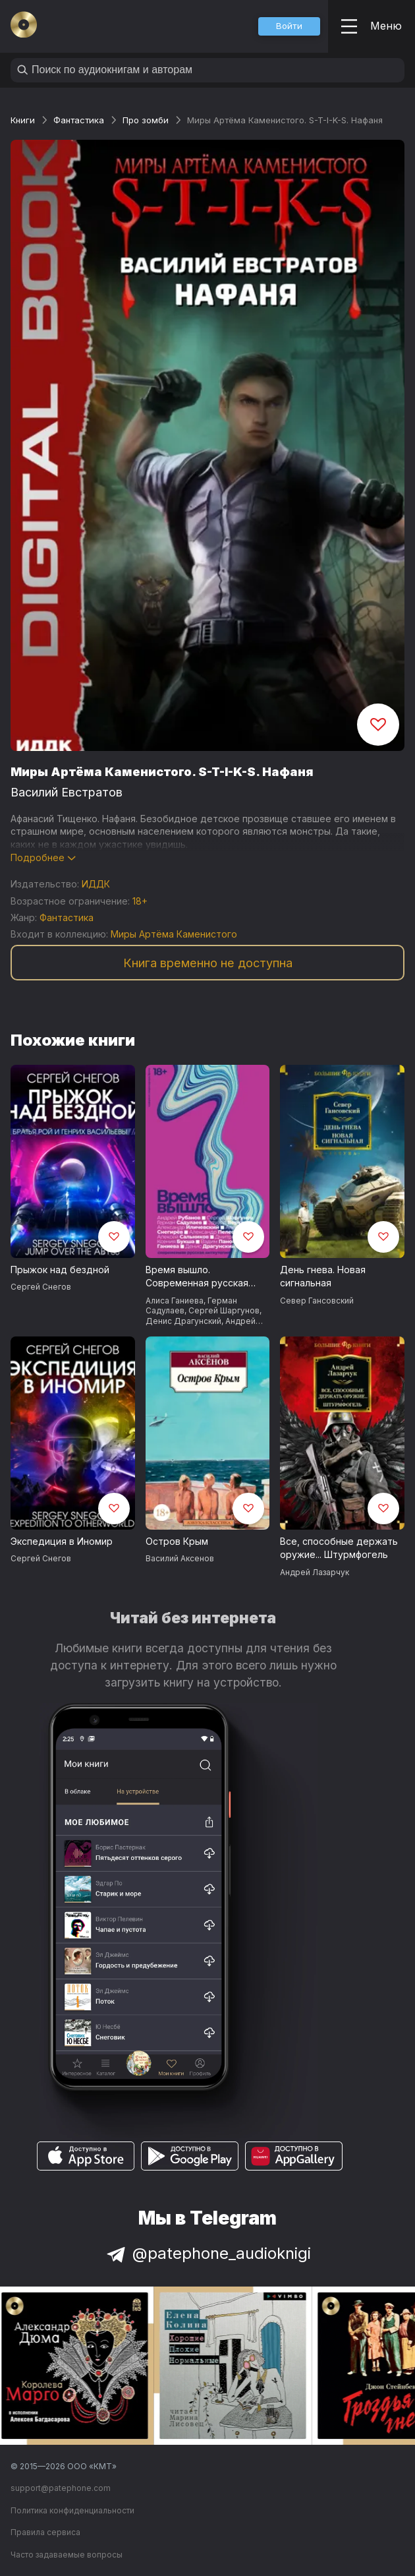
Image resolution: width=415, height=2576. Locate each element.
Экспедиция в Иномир (62, 1541)
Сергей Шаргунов (224, 1310)
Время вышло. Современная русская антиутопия (197, 1277)
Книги (23, 120)
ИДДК (96, 883)
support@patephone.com (61, 2488)
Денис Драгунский (183, 1321)
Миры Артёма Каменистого (174, 934)
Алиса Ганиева (175, 1300)
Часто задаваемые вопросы (67, 2555)
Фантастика (78, 120)
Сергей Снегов (41, 1287)
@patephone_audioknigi (207, 2253)
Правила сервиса (45, 2532)
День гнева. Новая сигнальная (323, 1276)
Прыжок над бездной (60, 1269)
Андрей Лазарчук (314, 1572)
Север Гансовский (317, 1300)
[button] (289, 26)
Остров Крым (177, 1541)
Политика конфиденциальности (72, 2510)
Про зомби (146, 120)
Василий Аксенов (180, 1558)
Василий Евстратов (67, 792)
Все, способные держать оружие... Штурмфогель (339, 1548)
